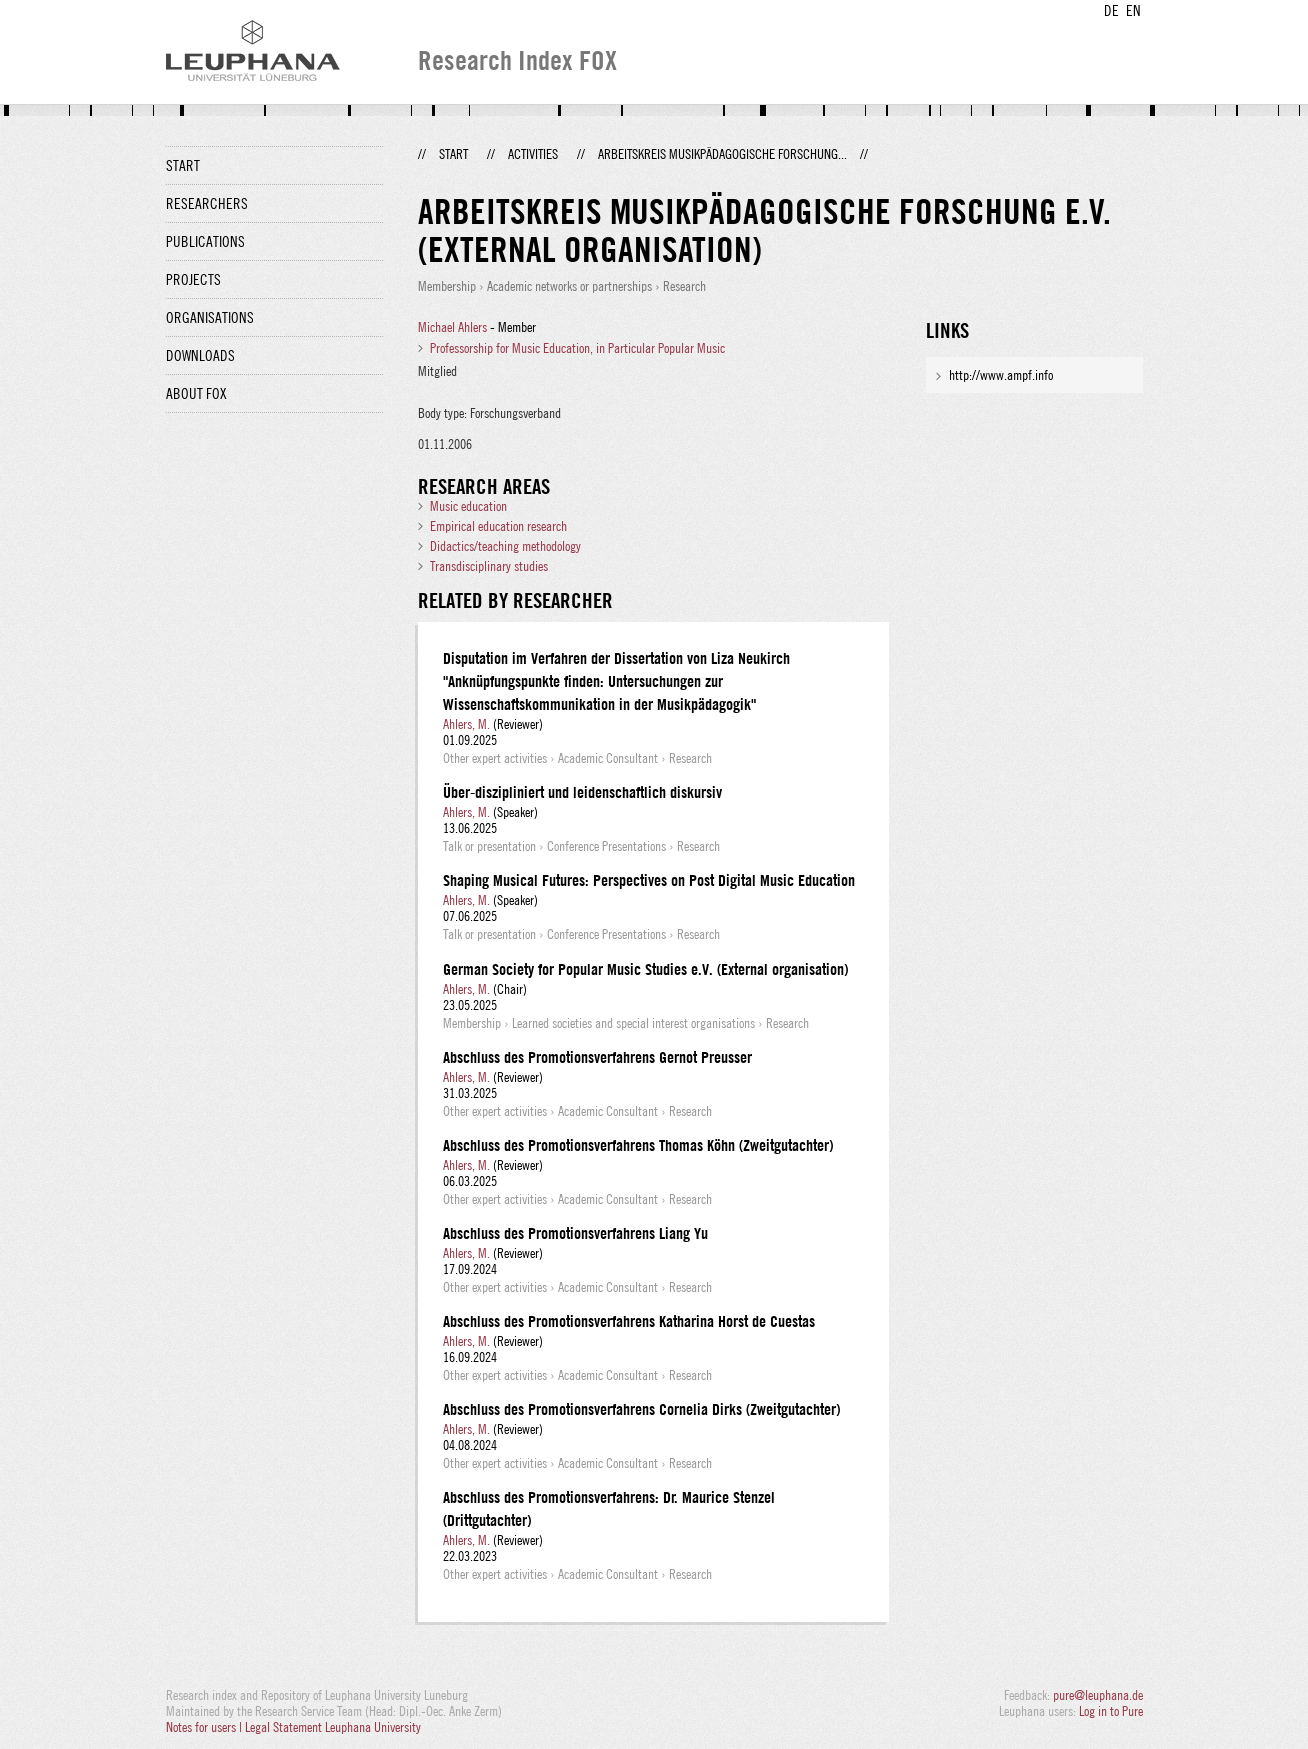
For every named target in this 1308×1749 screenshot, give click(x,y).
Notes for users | (205, 1727)
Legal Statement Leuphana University (333, 1727)
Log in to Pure (1111, 1711)
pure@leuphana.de (1098, 1695)
